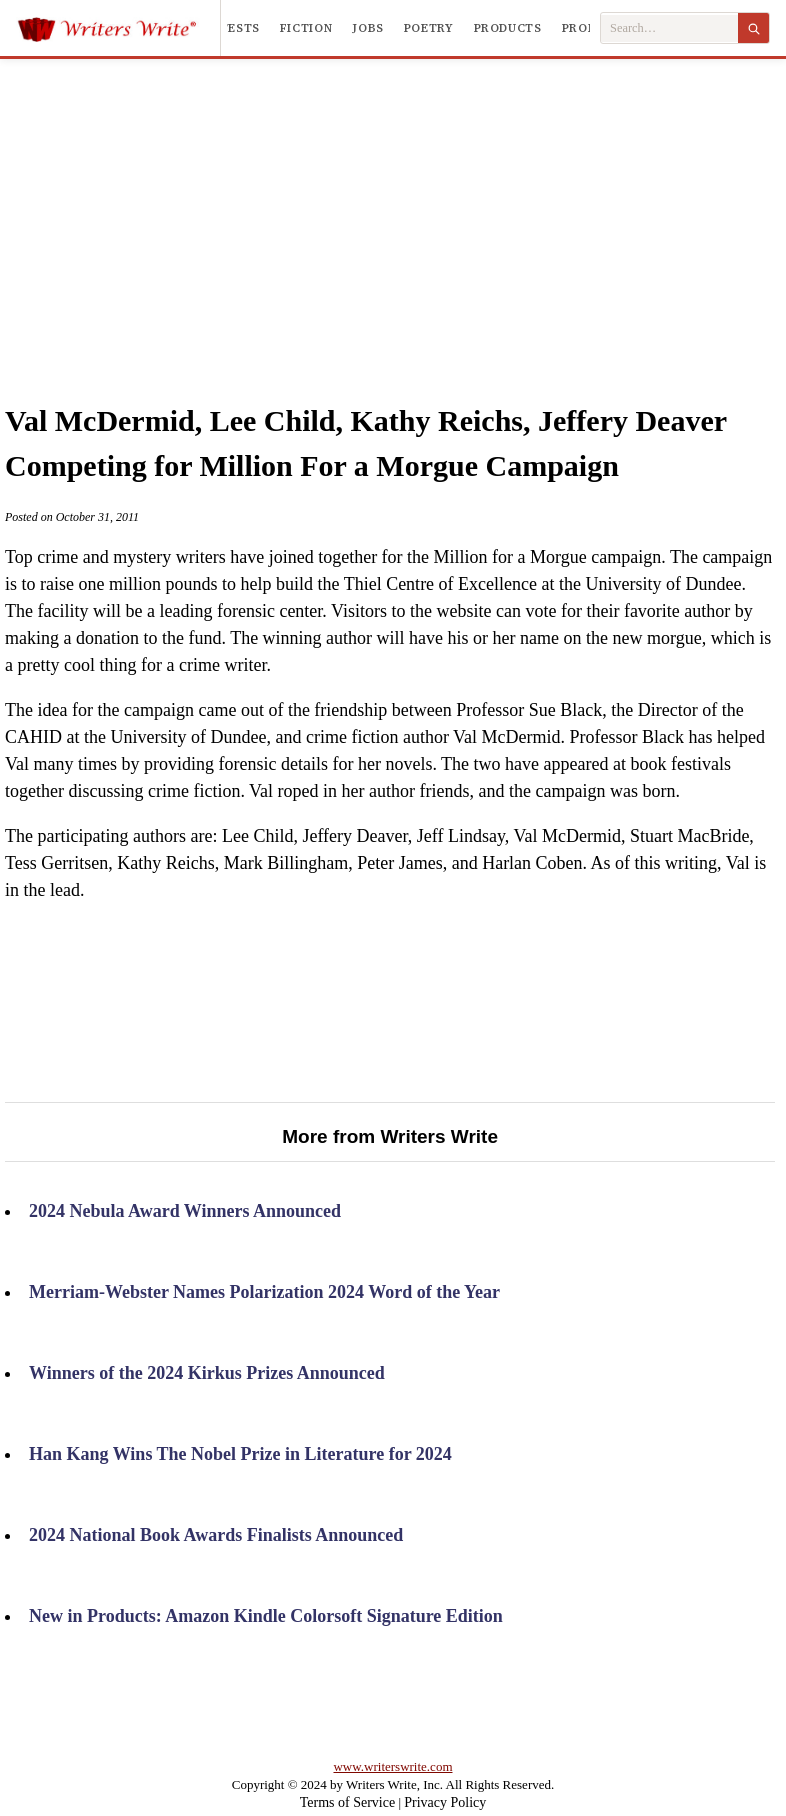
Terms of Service (347, 1802)
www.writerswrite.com (392, 1766)
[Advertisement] (422, 209)
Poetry (429, 28)
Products (508, 28)
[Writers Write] (118, 28)
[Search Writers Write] (669, 28)
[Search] (753, 28)
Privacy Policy (445, 1802)
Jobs (368, 28)
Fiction (306, 28)
